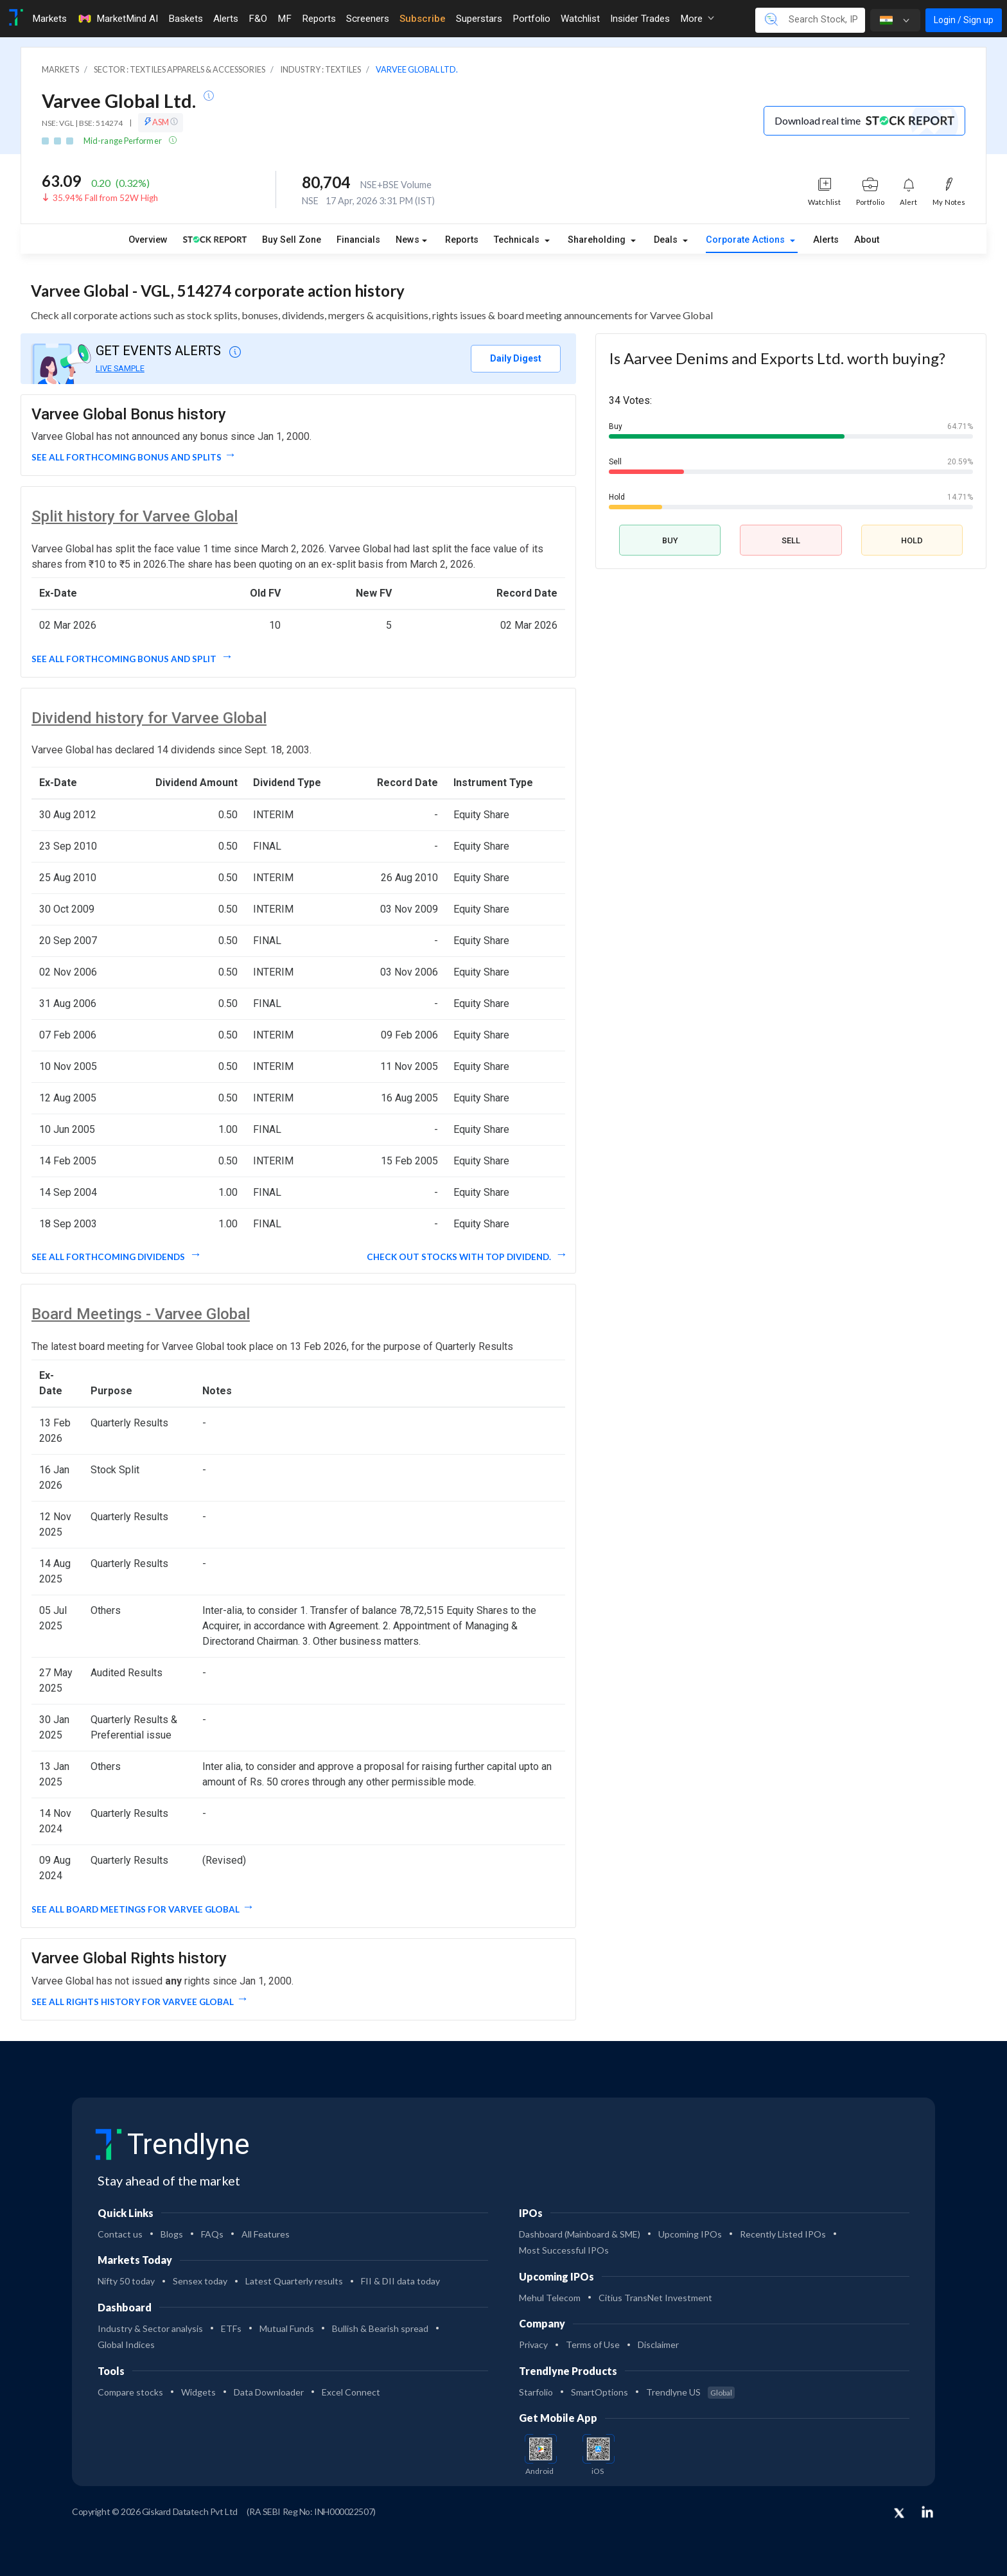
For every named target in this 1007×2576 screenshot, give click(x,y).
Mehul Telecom (550, 2297)
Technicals (518, 239)
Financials (358, 239)
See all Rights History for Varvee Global (132, 2002)
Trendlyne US (690, 2392)
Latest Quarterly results (294, 2280)
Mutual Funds (286, 2328)
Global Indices (126, 2344)
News (407, 239)
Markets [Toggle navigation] (49, 18)
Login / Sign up (964, 20)
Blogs (172, 2234)
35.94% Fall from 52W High (105, 198)
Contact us (120, 2234)
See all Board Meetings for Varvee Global (135, 1909)
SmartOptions (599, 2392)
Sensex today (200, 2280)
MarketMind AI (117, 18)
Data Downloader (269, 2392)
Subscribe (422, 18)
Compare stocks (130, 2392)
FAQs (212, 2234)
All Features (265, 2234)
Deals (667, 239)
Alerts (826, 239)
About (866, 239)
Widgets (198, 2392)
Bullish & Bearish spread (380, 2328)
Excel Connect (351, 2392)
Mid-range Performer (123, 141)
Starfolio (536, 2392)
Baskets (185, 18)
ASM (160, 122)
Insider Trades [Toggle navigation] (640, 18)
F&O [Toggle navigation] (258, 18)
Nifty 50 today (126, 2280)
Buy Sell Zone (291, 239)
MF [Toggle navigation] (284, 18)
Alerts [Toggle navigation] (225, 18)
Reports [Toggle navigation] (319, 18)
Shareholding (598, 239)
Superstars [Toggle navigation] (479, 18)
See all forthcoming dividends (109, 1257)
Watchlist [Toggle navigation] (580, 18)
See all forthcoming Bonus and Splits (126, 457)
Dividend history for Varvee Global (149, 718)
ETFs (231, 2328)
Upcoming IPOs (690, 2234)
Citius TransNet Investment (655, 2297)
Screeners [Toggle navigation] (367, 18)
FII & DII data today (400, 2280)
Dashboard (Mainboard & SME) (579, 2234)
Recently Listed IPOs (783, 2234)
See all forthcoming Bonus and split (124, 659)
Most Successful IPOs (564, 2250)
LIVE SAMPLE (120, 368)
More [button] (697, 18)
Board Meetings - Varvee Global (140, 1314)
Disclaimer (658, 2344)
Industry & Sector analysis (150, 2328)
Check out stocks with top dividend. (460, 1257)
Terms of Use (593, 2344)
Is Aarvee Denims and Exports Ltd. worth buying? (777, 358)
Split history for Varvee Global (134, 516)
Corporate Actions (746, 239)
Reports (461, 239)
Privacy (533, 2344)
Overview (148, 239)
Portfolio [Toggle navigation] (531, 18)
